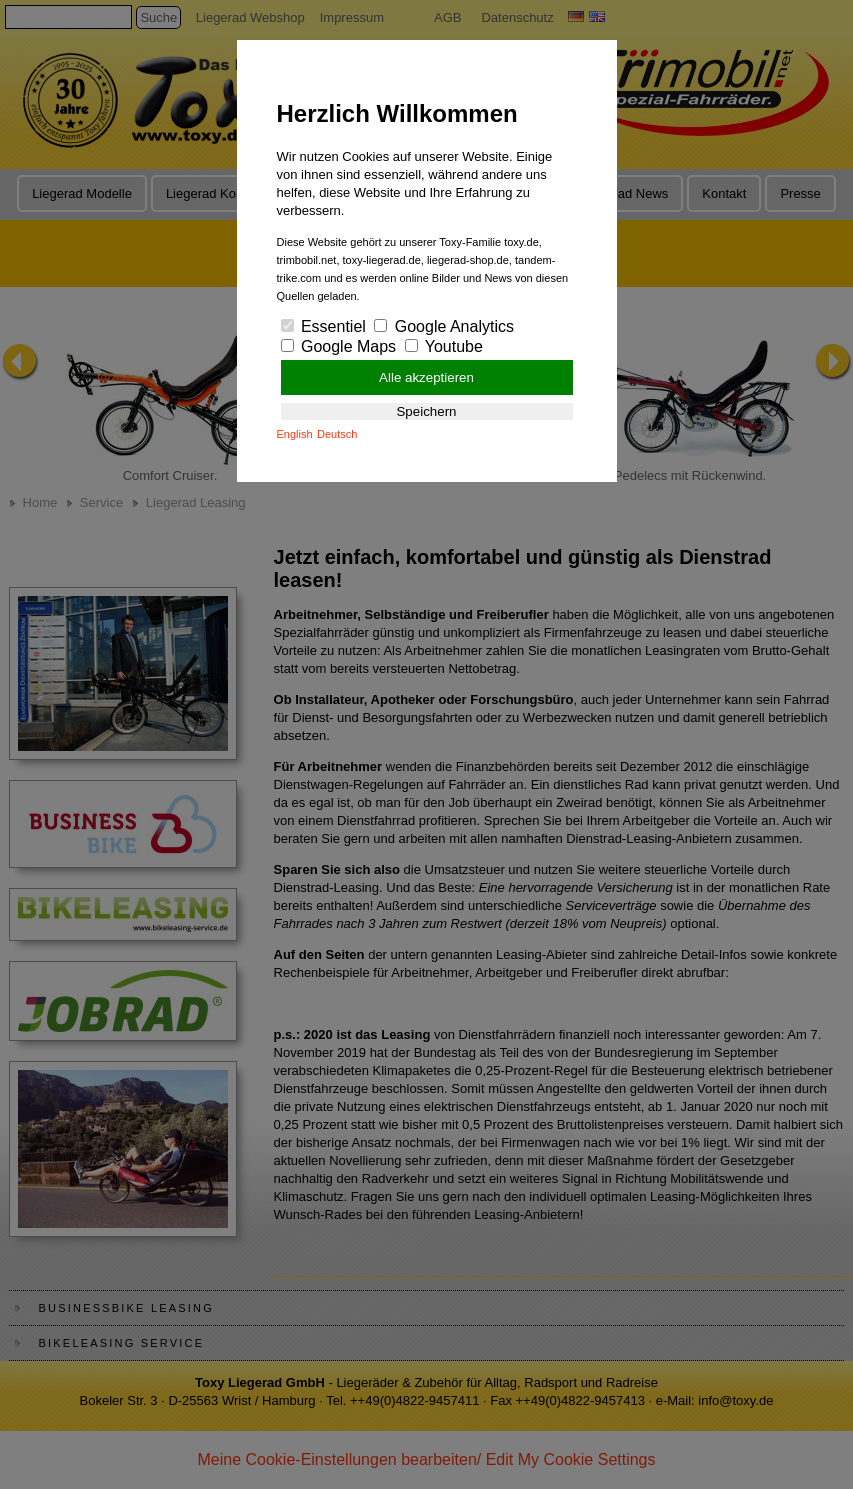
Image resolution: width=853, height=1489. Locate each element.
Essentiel (323, 326)
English (295, 434)
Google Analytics (444, 326)
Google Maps (339, 346)
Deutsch (337, 434)
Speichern (426, 411)
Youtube (444, 346)
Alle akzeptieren (426, 377)
